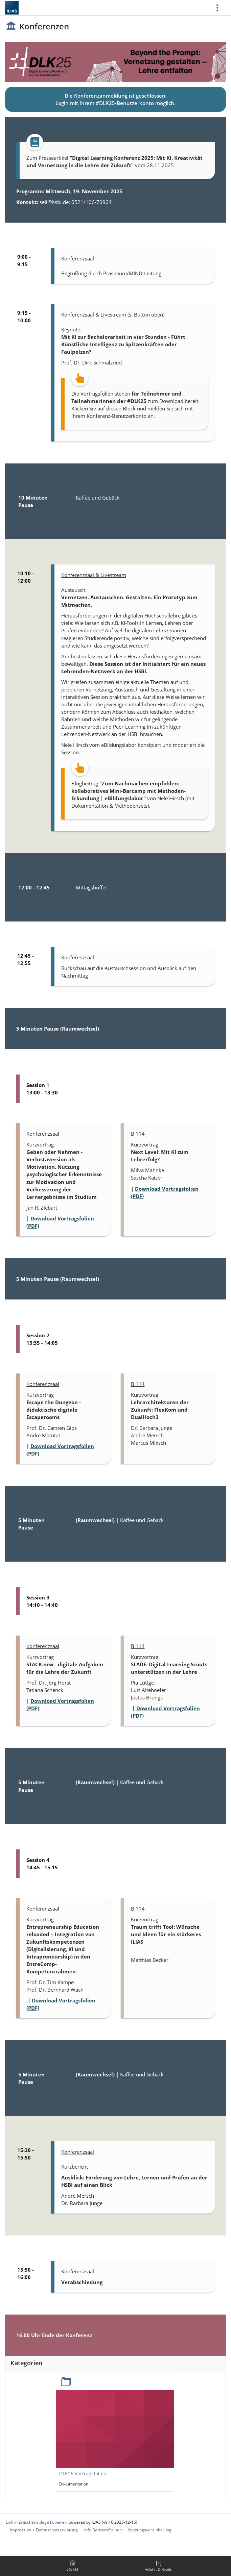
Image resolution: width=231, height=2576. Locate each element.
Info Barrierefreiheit (103, 2530)
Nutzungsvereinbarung (149, 2530)
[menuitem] (72, 2566)
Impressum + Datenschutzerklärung (44, 2530)
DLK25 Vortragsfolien (83, 2473)
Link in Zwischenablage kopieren (36, 2522)
